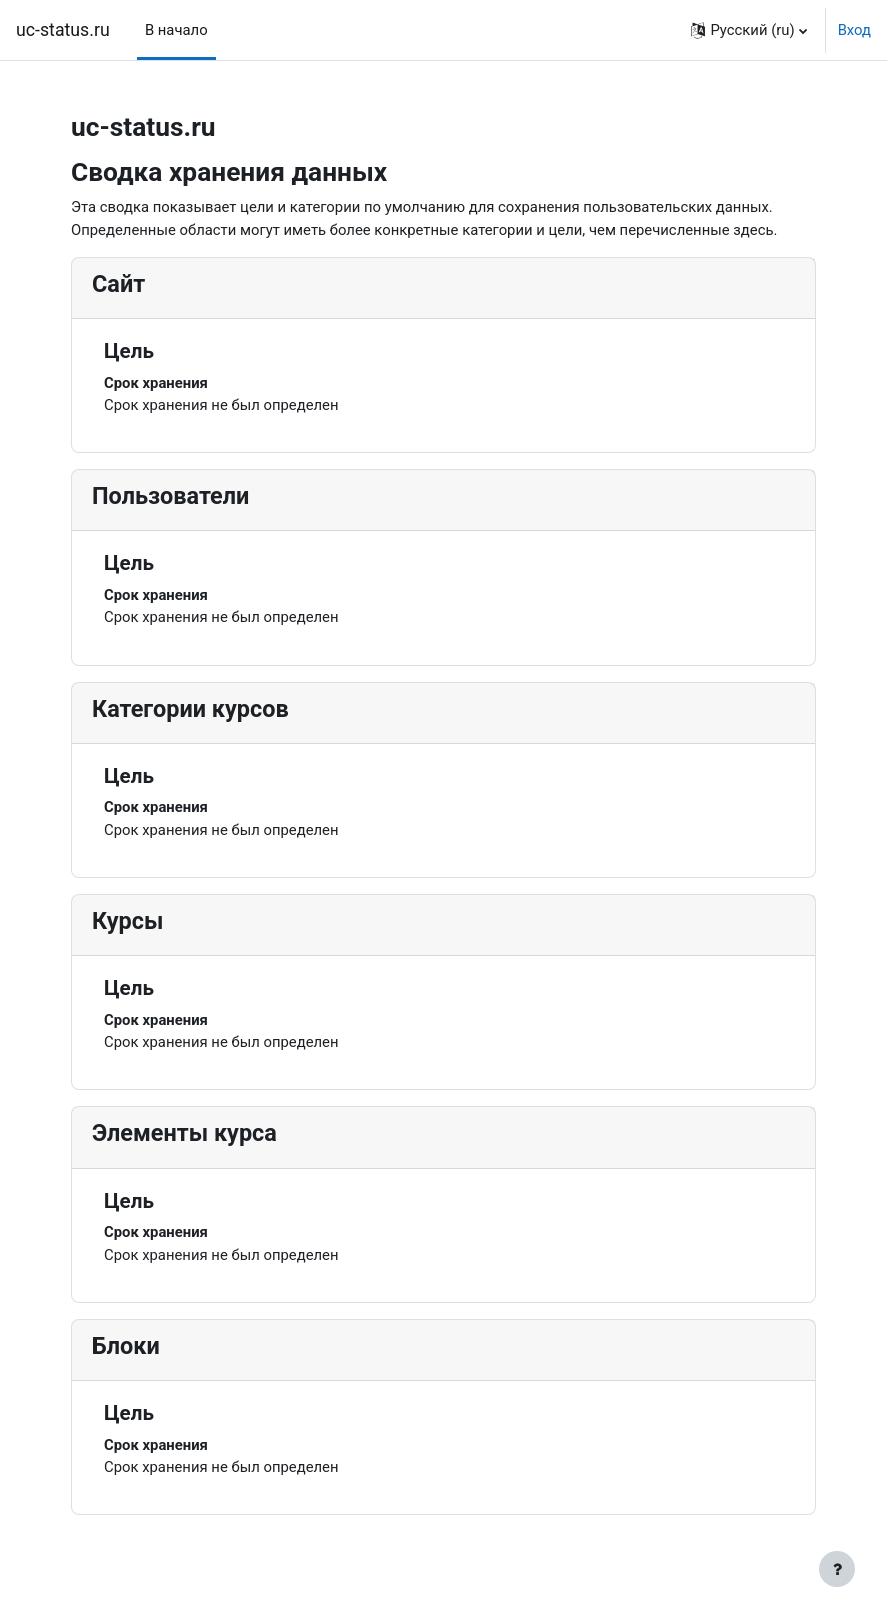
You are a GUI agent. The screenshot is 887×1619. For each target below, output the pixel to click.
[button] (748, 30)
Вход (854, 30)
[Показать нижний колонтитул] (837, 1569)
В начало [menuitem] (176, 30)
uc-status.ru (63, 30)
